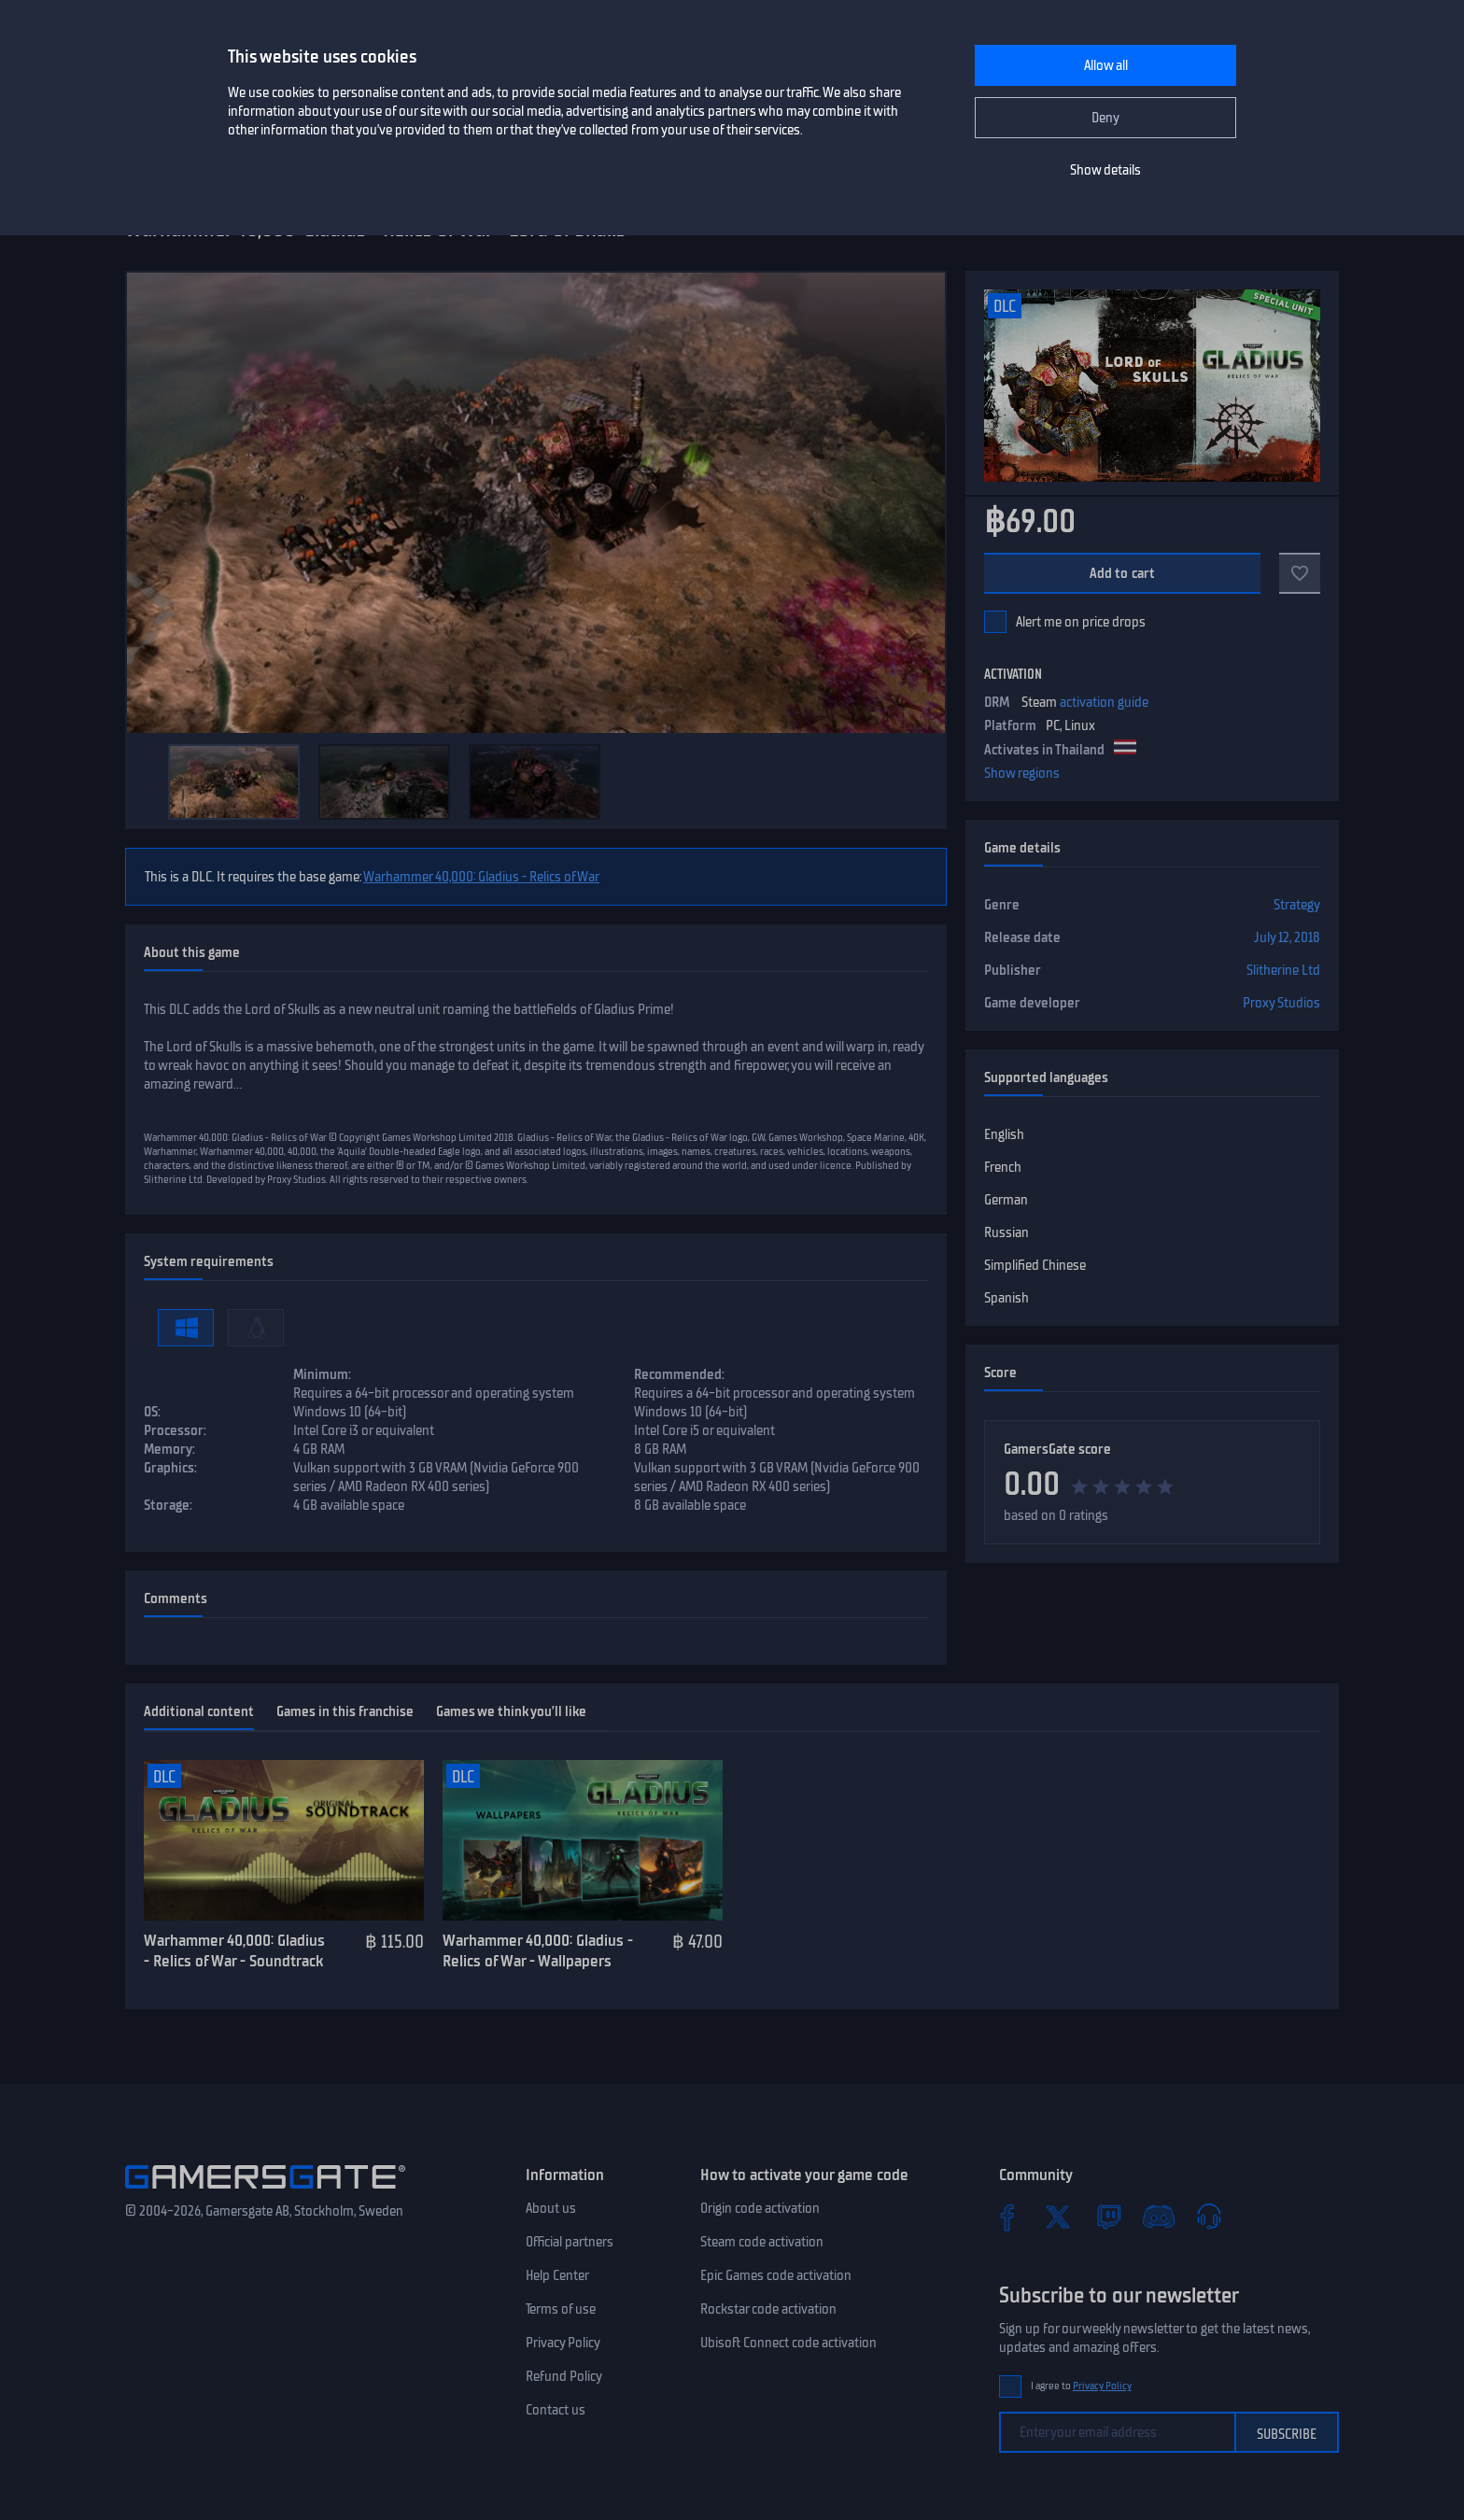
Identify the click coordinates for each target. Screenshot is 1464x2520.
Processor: (175, 1430)
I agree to (1081, 2386)
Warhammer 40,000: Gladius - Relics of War (481, 876)
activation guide (1104, 702)
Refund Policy (564, 2376)
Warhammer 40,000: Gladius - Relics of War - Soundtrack (234, 1951)
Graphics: (170, 1467)
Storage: (168, 1505)
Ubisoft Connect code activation (788, 2342)
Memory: (169, 1449)
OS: (152, 1411)
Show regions (1022, 773)
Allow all (1106, 65)
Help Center (557, 2275)
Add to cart (1123, 573)
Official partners (569, 2241)
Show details (1105, 170)
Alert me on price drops (1081, 621)
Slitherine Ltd (1283, 970)
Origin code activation (760, 2208)
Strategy (1297, 904)
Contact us (555, 2409)
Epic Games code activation (776, 2275)
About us (551, 2208)
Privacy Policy (563, 2342)
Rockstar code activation (768, 2309)
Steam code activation (762, 2241)
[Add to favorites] (1299, 573)
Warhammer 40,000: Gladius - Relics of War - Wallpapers (538, 1951)
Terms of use (561, 2309)
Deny (1105, 117)
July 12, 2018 (1287, 937)
